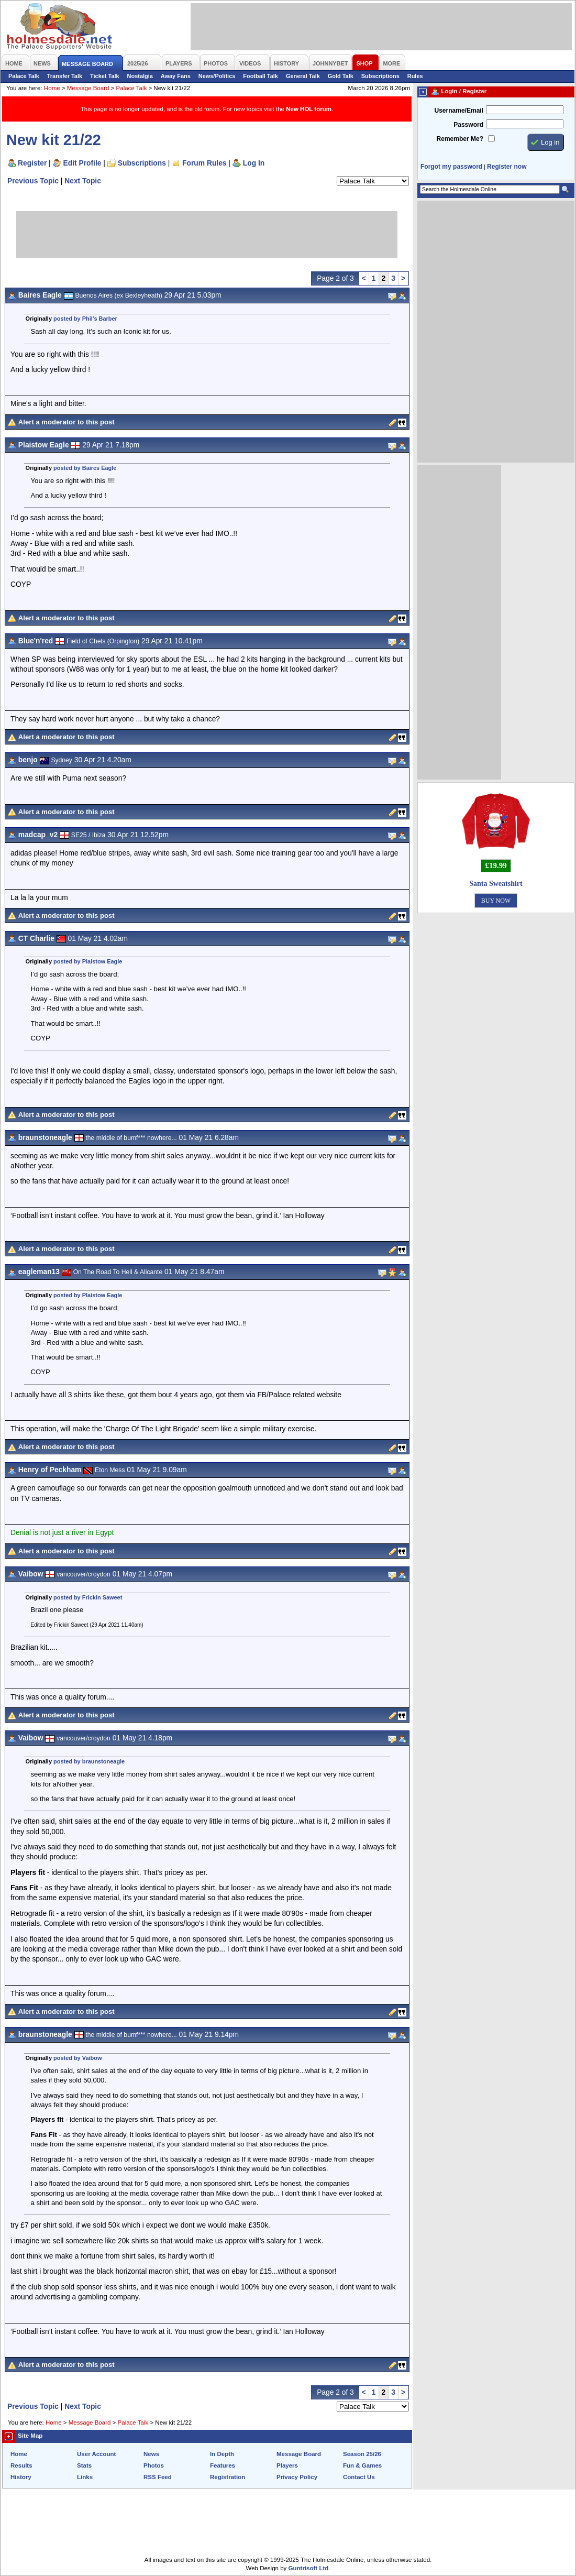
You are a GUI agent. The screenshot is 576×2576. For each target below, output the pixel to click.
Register (32, 163)
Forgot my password (451, 166)
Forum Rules (204, 163)
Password (468, 124)
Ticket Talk (104, 76)
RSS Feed (157, 2477)
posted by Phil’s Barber (85, 318)
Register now (506, 166)
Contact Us (359, 2477)
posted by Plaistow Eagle (87, 961)
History (20, 2477)
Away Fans (176, 76)
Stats (84, 2465)
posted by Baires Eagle (84, 468)
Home (52, 88)
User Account (96, 2454)
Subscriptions (380, 76)
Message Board (88, 88)
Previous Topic (33, 181)
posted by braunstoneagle (89, 1761)
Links (85, 2477)
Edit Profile (82, 163)
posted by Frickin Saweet (87, 1597)
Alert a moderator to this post (66, 422)
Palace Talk (23, 76)
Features (222, 2465)
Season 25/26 (362, 2454)
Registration (227, 2477)
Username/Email (458, 110)
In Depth (222, 2454)
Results (21, 2465)
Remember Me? (460, 138)
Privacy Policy (296, 2477)
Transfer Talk (64, 76)
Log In (253, 163)
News (151, 2454)
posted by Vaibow (77, 2058)
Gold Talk (340, 76)
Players (287, 2465)
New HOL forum (308, 109)
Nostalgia (140, 76)
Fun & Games (362, 2465)
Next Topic (82, 181)
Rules (415, 76)
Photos (153, 2465)
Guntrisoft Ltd (309, 2568)
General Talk (303, 76)
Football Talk (260, 76)
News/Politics (217, 76)
